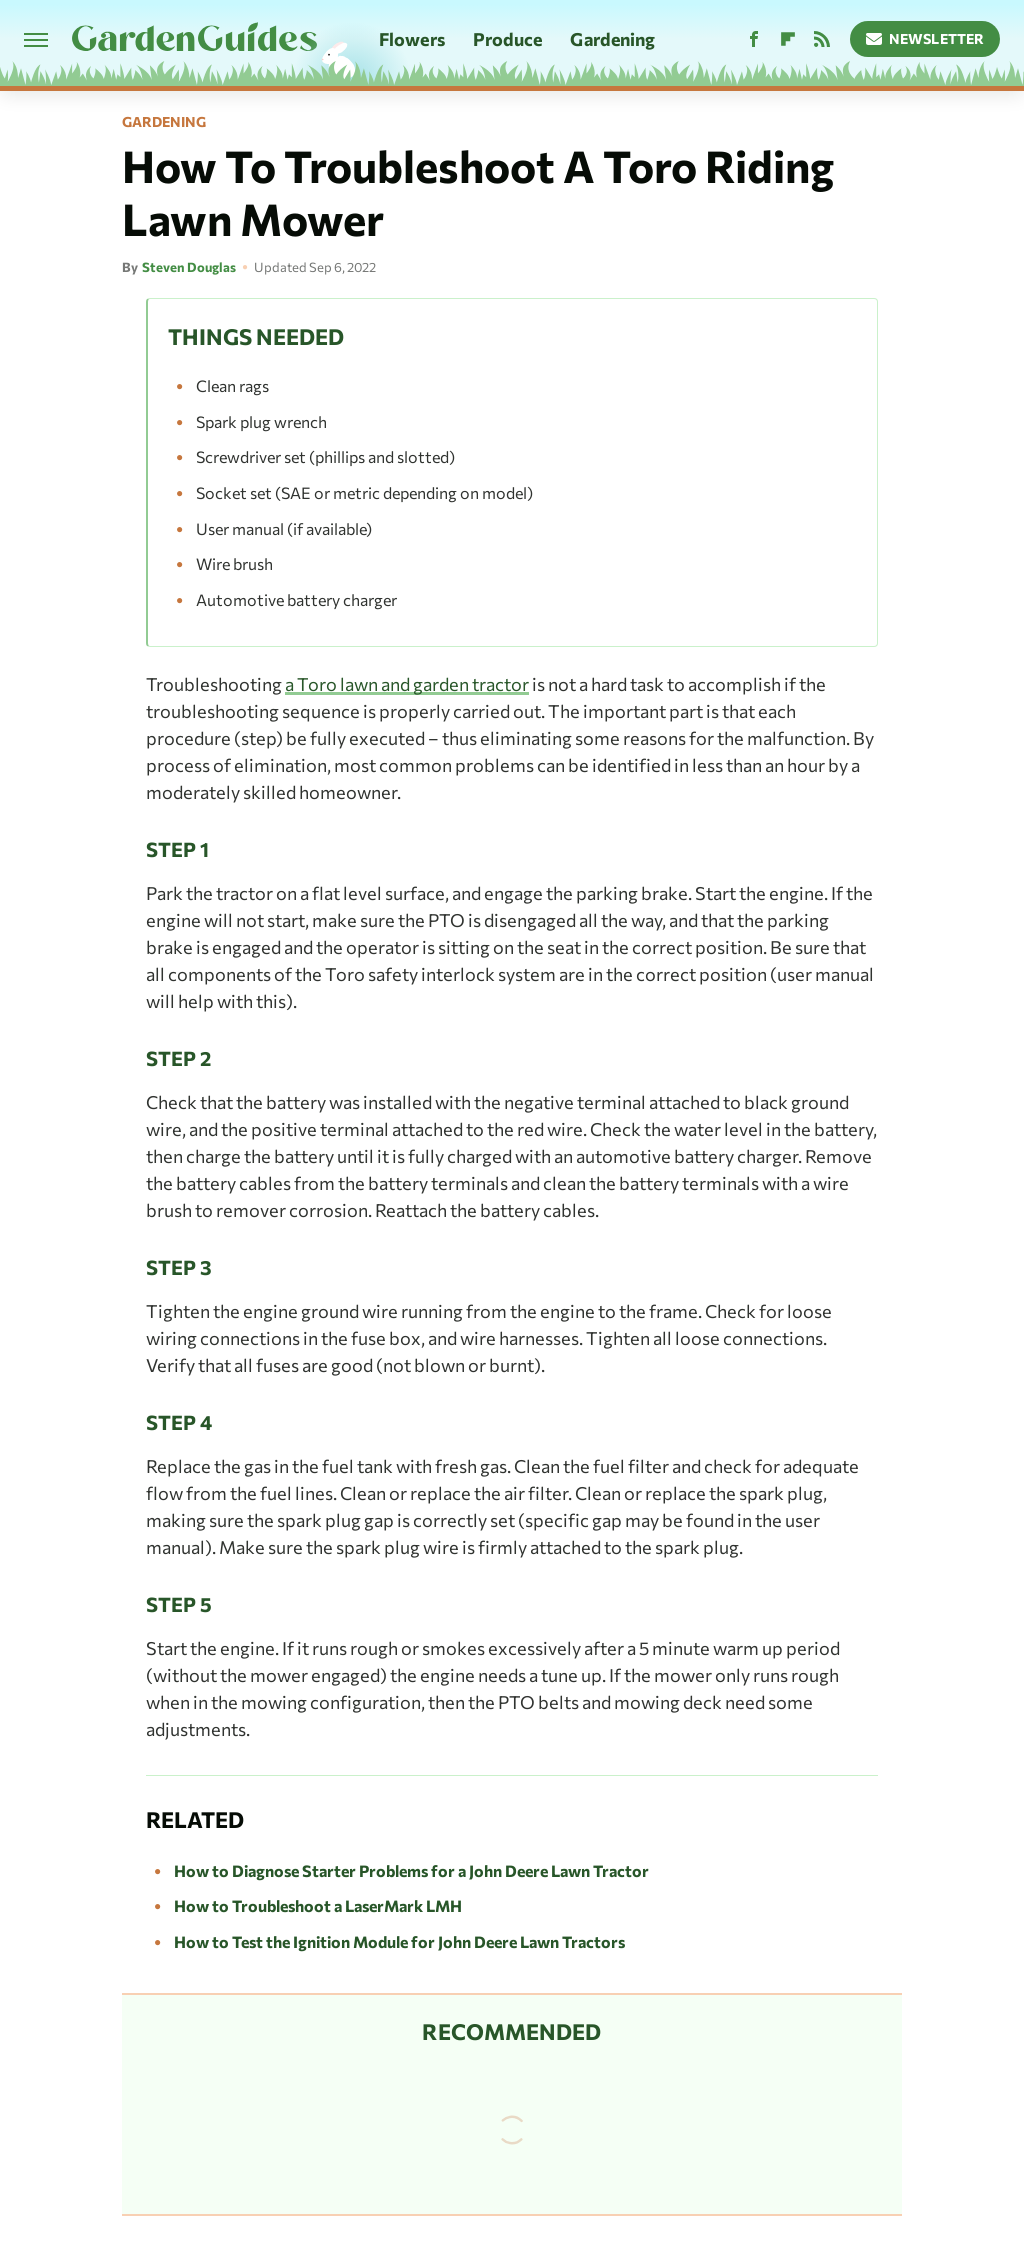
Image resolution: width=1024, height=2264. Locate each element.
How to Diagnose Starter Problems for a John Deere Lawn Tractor (411, 1870)
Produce (508, 39)
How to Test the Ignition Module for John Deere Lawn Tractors (399, 1941)
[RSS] (822, 39)
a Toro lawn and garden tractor (407, 684)
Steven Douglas (189, 267)
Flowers (412, 39)
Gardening (612, 39)
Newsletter (925, 38)
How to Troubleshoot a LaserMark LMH (318, 1905)
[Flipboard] (788, 39)
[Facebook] (754, 39)
